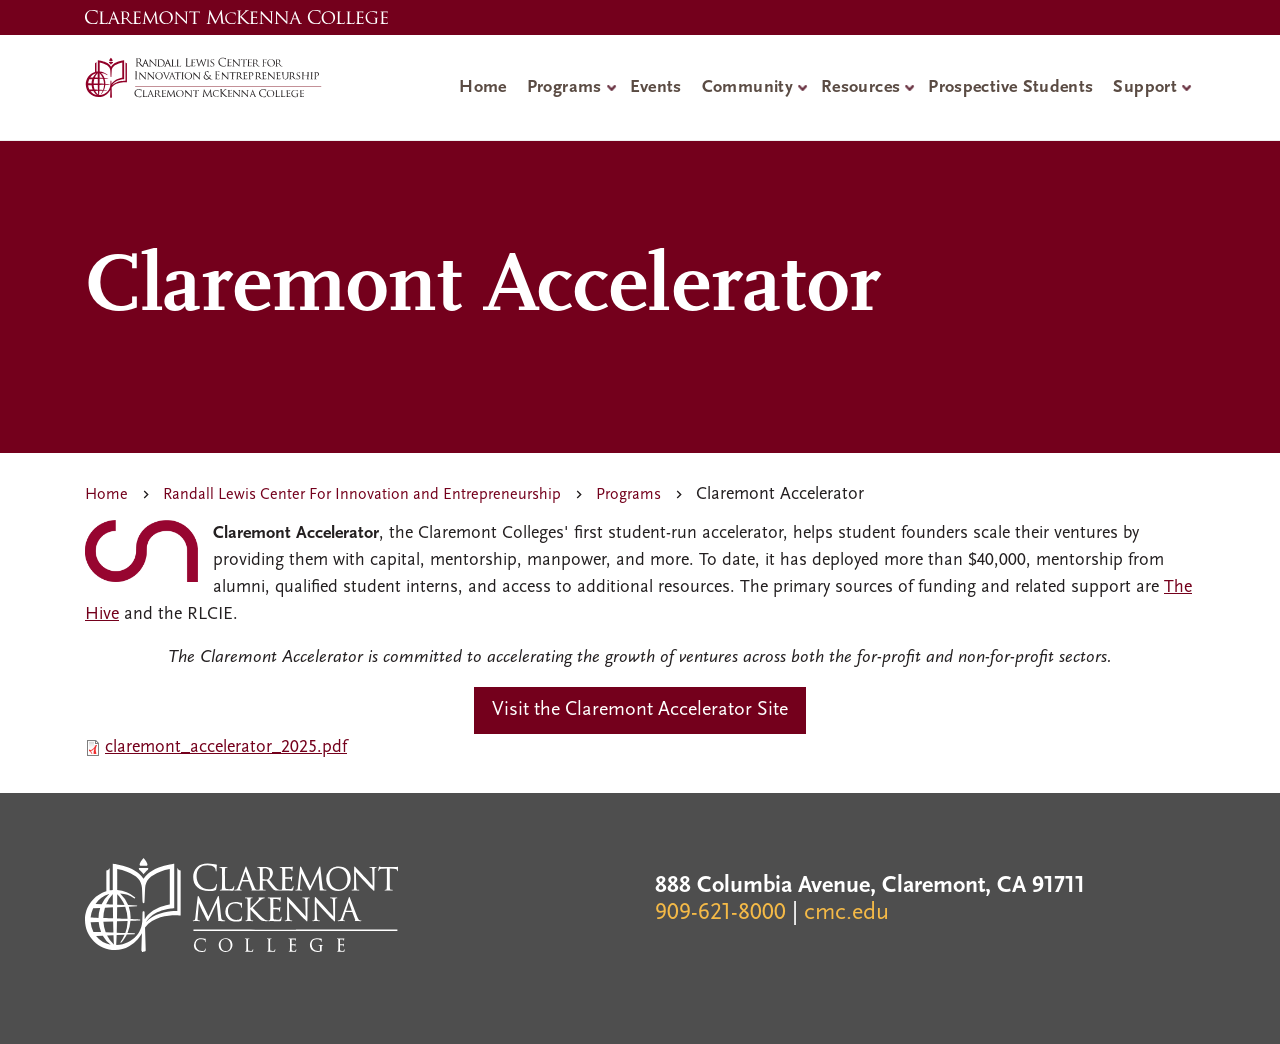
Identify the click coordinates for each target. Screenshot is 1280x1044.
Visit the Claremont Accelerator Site (640, 710)
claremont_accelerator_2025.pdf (226, 747)
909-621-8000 (720, 913)
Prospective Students (1010, 87)
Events (656, 87)
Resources (860, 87)
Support (1145, 87)
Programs (564, 87)
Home (482, 87)
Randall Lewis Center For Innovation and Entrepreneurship (362, 495)
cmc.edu (846, 913)
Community (747, 87)
